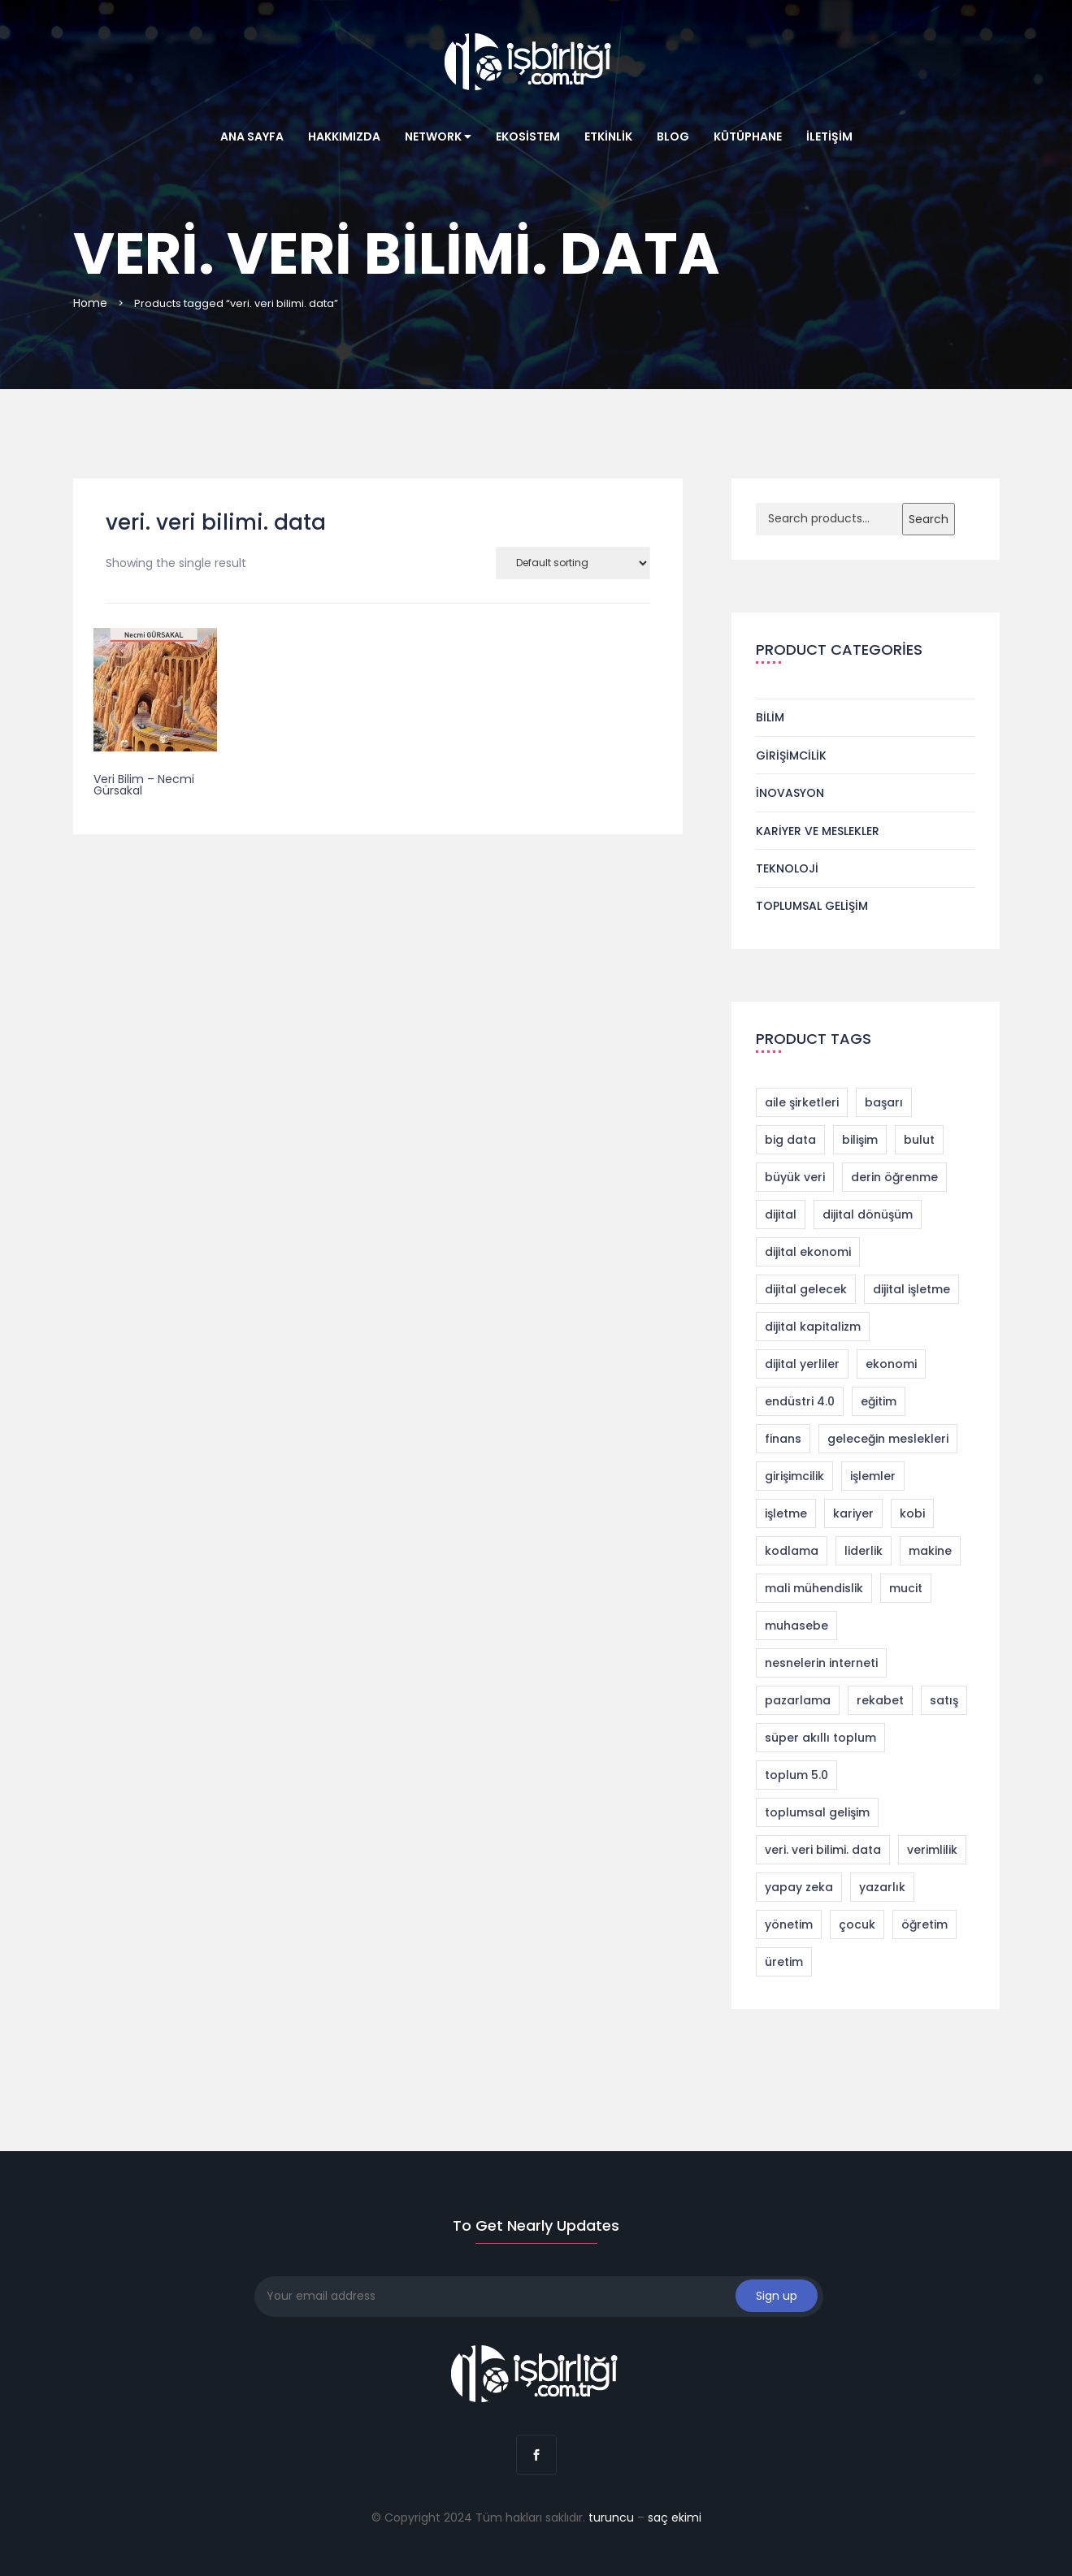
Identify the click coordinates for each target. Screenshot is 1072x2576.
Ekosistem (528, 136)
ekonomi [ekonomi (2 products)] (891, 1364)
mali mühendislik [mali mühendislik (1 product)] (814, 1588)
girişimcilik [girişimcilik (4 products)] (794, 1476)
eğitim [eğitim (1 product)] (878, 1401)
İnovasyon (790, 793)
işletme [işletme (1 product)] (786, 1513)
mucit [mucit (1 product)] (905, 1588)
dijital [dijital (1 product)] (780, 1214)
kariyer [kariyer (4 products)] (853, 1513)
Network (438, 136)
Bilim (770, 717)
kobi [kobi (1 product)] (912, 1513)
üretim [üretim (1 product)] (784, 1962)
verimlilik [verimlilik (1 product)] (932, 1850)
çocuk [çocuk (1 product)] (857, 1924)
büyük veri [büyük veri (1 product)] (795, 1177)
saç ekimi (674, 2517)
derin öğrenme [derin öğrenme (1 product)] (894, 1177)
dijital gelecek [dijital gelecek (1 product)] (806, 1289)
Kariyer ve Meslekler (817, 831)
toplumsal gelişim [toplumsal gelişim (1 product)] (817, 1812)
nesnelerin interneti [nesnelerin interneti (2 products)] (821, 1663)
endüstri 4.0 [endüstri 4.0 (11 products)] (800, 1401)
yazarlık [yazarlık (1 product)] (882, 1887)
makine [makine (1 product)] (930, 1551)
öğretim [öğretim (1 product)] (924, 1924)
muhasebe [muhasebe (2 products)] (796, 1625)
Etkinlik (608, 136)
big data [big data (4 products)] (790, 1140)
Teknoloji (787, 868)
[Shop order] (573, 563)
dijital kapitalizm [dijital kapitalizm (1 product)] (813, 1326)
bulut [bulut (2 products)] (919, 1140)
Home (90, 303)
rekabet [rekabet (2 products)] (880, 1700)
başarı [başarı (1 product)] (884, 1102)
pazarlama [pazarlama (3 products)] (798, 1700)
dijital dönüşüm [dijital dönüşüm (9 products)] (867, 1214)
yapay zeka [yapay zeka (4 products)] (799, 1887)
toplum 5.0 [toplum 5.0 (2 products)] (796, 1775)
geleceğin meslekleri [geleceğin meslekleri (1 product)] (887, 1439)
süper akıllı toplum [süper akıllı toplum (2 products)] (820, 1738)
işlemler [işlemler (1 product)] (873, 1476)
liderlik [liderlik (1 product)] (863, 1551)
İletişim (829, 136)
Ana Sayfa (252, 136)
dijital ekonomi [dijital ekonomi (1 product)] (808, 1252)
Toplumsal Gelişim (812, 906)
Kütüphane (748, 136)
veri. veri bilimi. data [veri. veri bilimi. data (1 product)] (823, 1850)
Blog (673, 136)
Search (928, 519)
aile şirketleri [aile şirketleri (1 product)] (802, 1102)
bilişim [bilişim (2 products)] (860, 1140)
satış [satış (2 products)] (944, 1700)
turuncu (611, 2517)
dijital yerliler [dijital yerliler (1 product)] (802, 1364)
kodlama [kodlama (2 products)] (791, 1551)
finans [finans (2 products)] (783, 1439)
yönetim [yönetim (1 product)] (789, 1924)
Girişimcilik (791, 755)
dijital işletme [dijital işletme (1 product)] (911, 1289)
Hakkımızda (344, 136)
